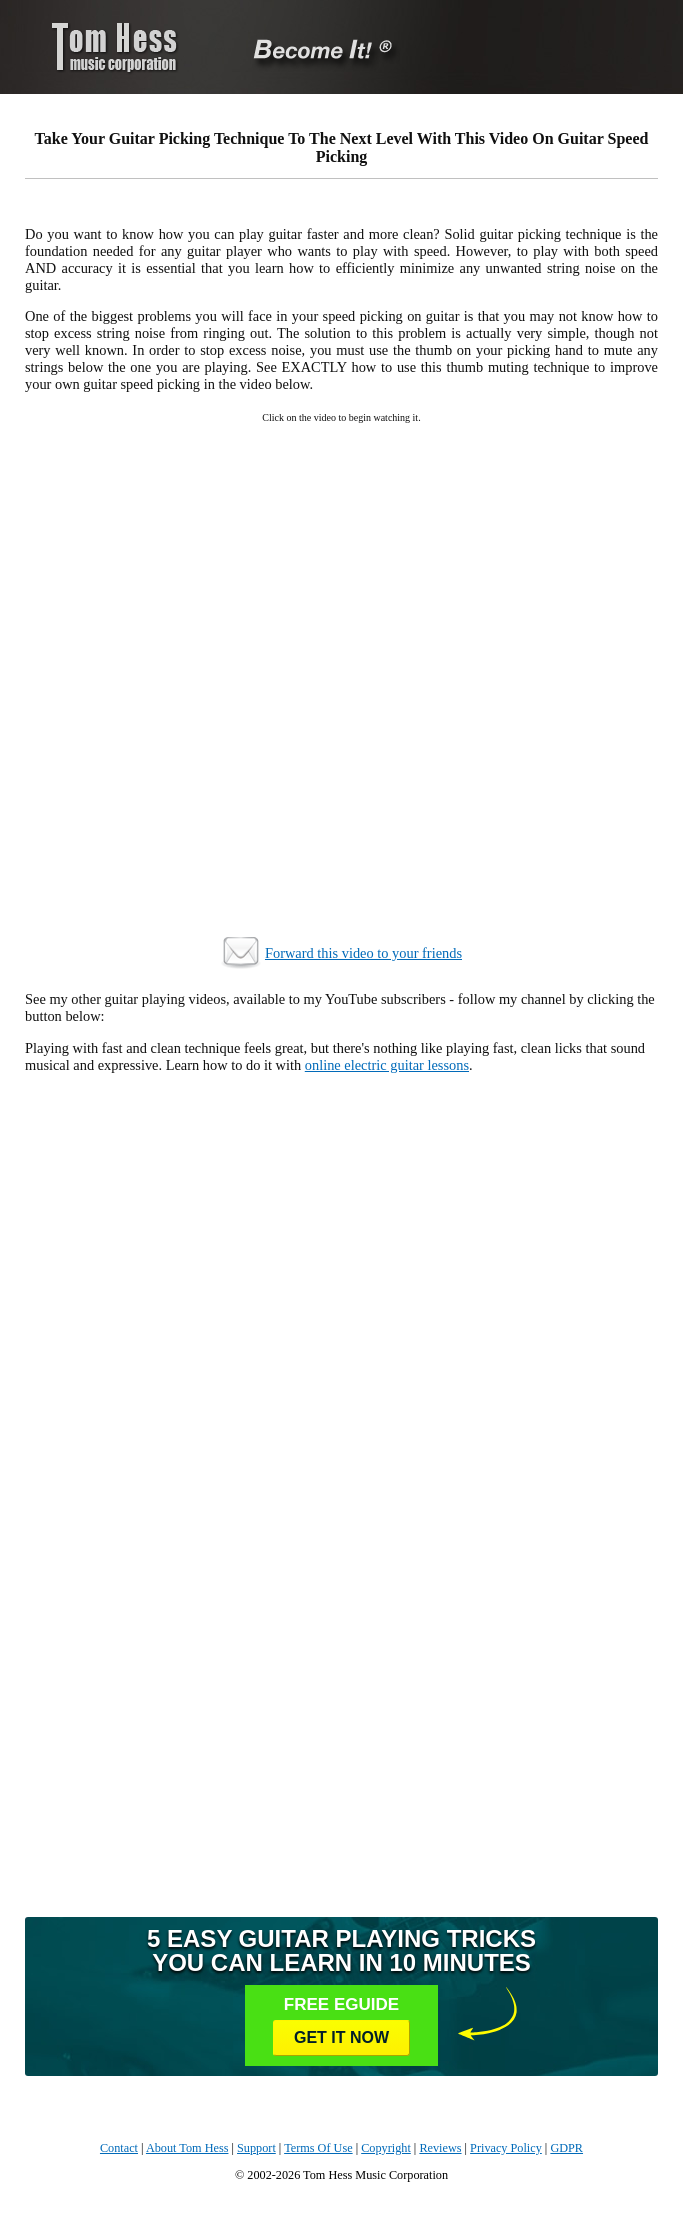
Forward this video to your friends (363, 953)
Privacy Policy (506, 2148)
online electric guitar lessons (387, 1065)
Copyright (386, 2148)
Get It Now (341, 2037)
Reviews (440, 2148)
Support (256, 2148)
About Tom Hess (187, 2148)
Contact (119, 2148)
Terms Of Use (318, 2148)
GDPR (566, 2148)
